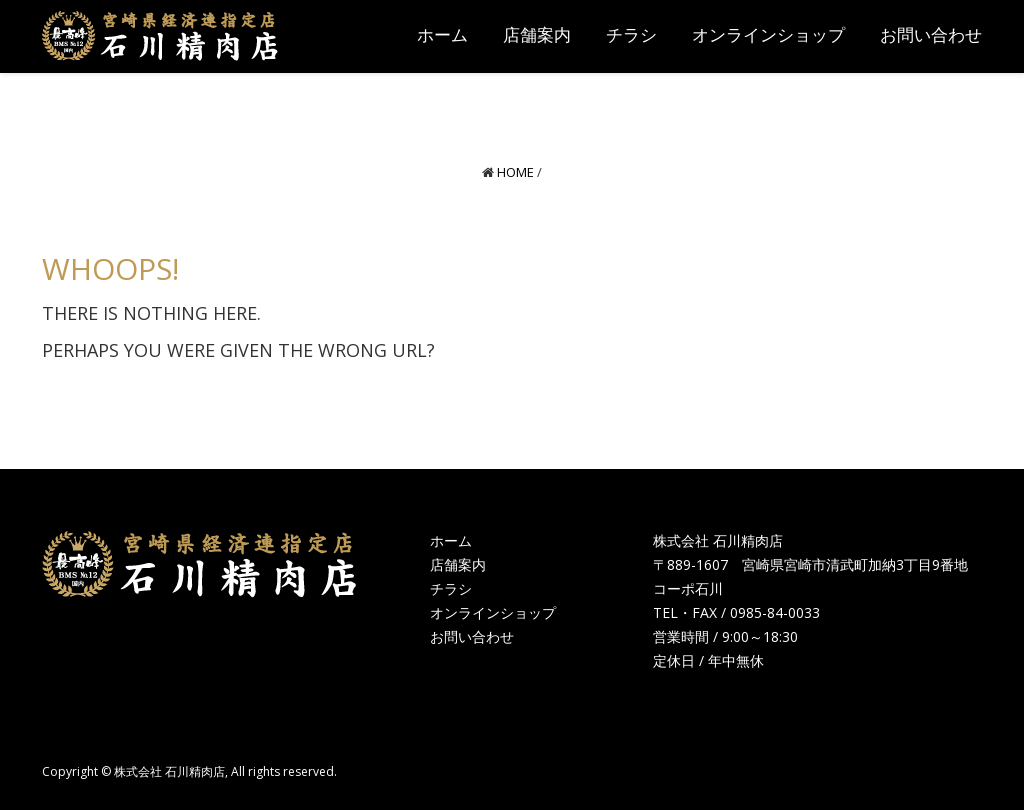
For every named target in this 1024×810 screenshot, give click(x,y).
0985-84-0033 (775, 612)
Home (515, 172)
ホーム (451, 540)
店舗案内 (458, 564)
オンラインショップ (493, 612)
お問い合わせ (472, 636)
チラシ (451, 588)
